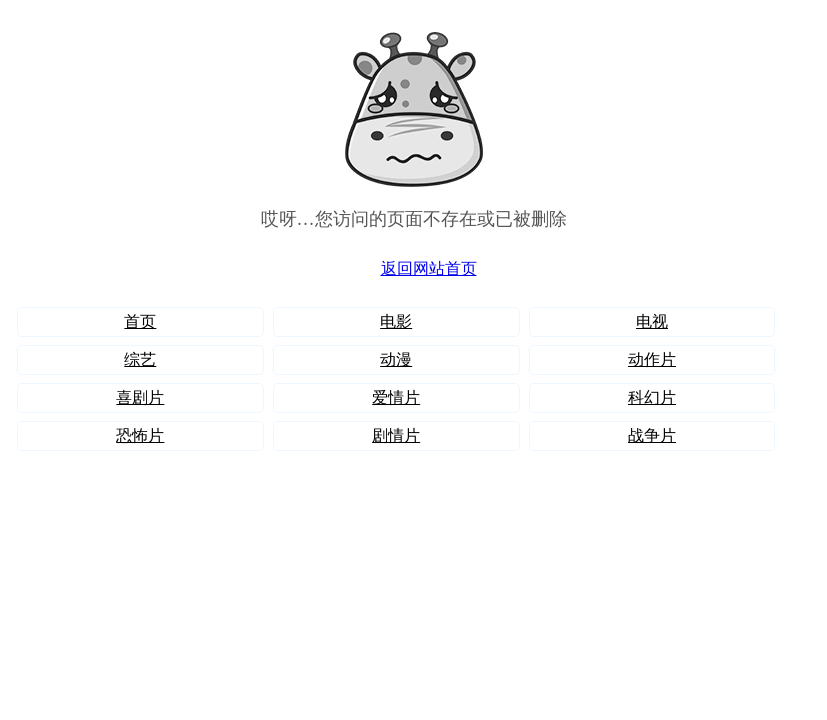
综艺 (140, 359)
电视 (652, 321)
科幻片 (652, 397)
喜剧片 (140, 397)
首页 (140, 321)
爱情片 (396, 397)
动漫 (396, 359)
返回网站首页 (429, 268)
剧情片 (396, 435)
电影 (396, 321)
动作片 (652, 359)
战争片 (652, 435)
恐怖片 (140, 435)
